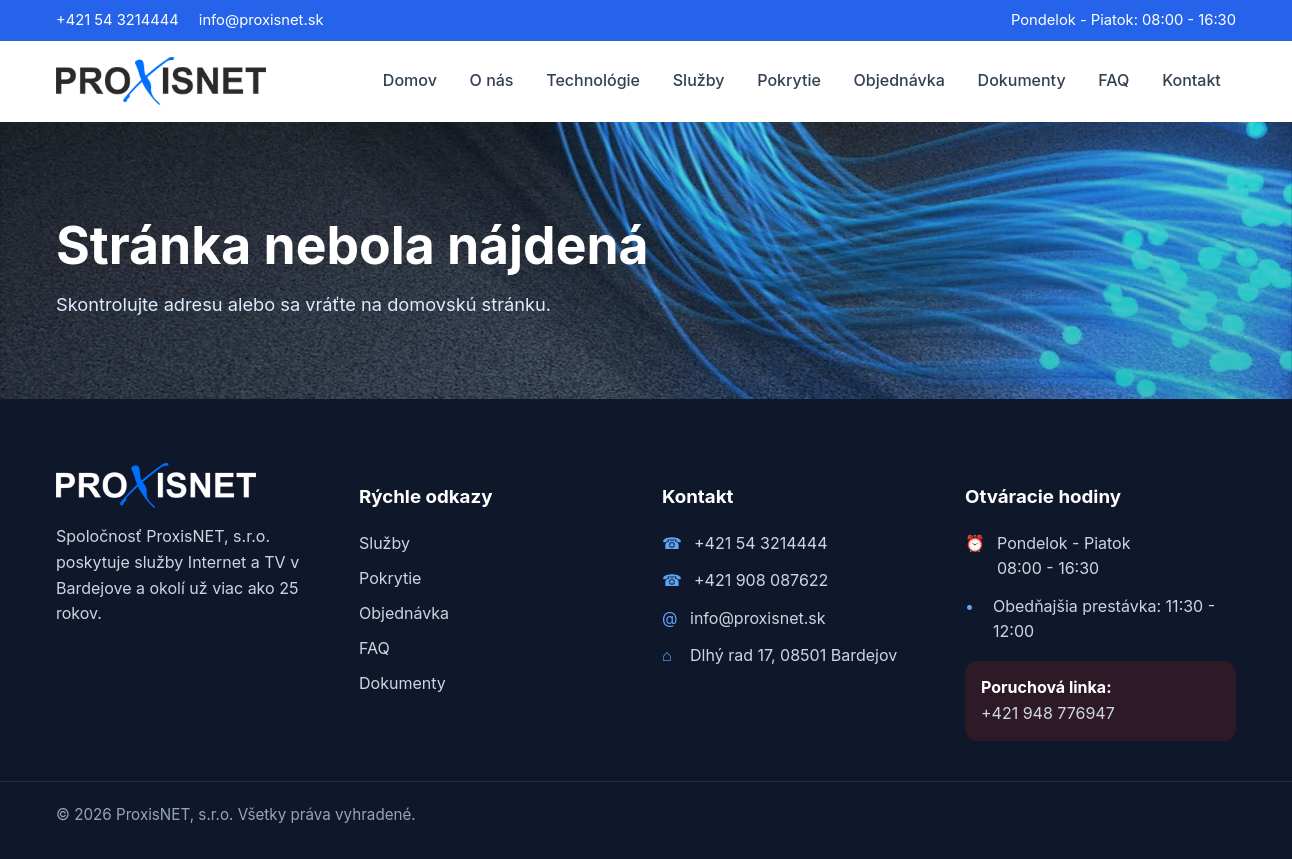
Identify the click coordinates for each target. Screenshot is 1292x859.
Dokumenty (1022, 80)
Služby (699, 80)
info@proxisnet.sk (261, 20)
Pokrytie (789, 80)
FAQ (1113, 80)
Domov (410, 80)
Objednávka (899, 80)
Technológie (593, 80)
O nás (492, 80)
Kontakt (1191, 80)
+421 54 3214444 (117, 20)
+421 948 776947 (1048, 713)
